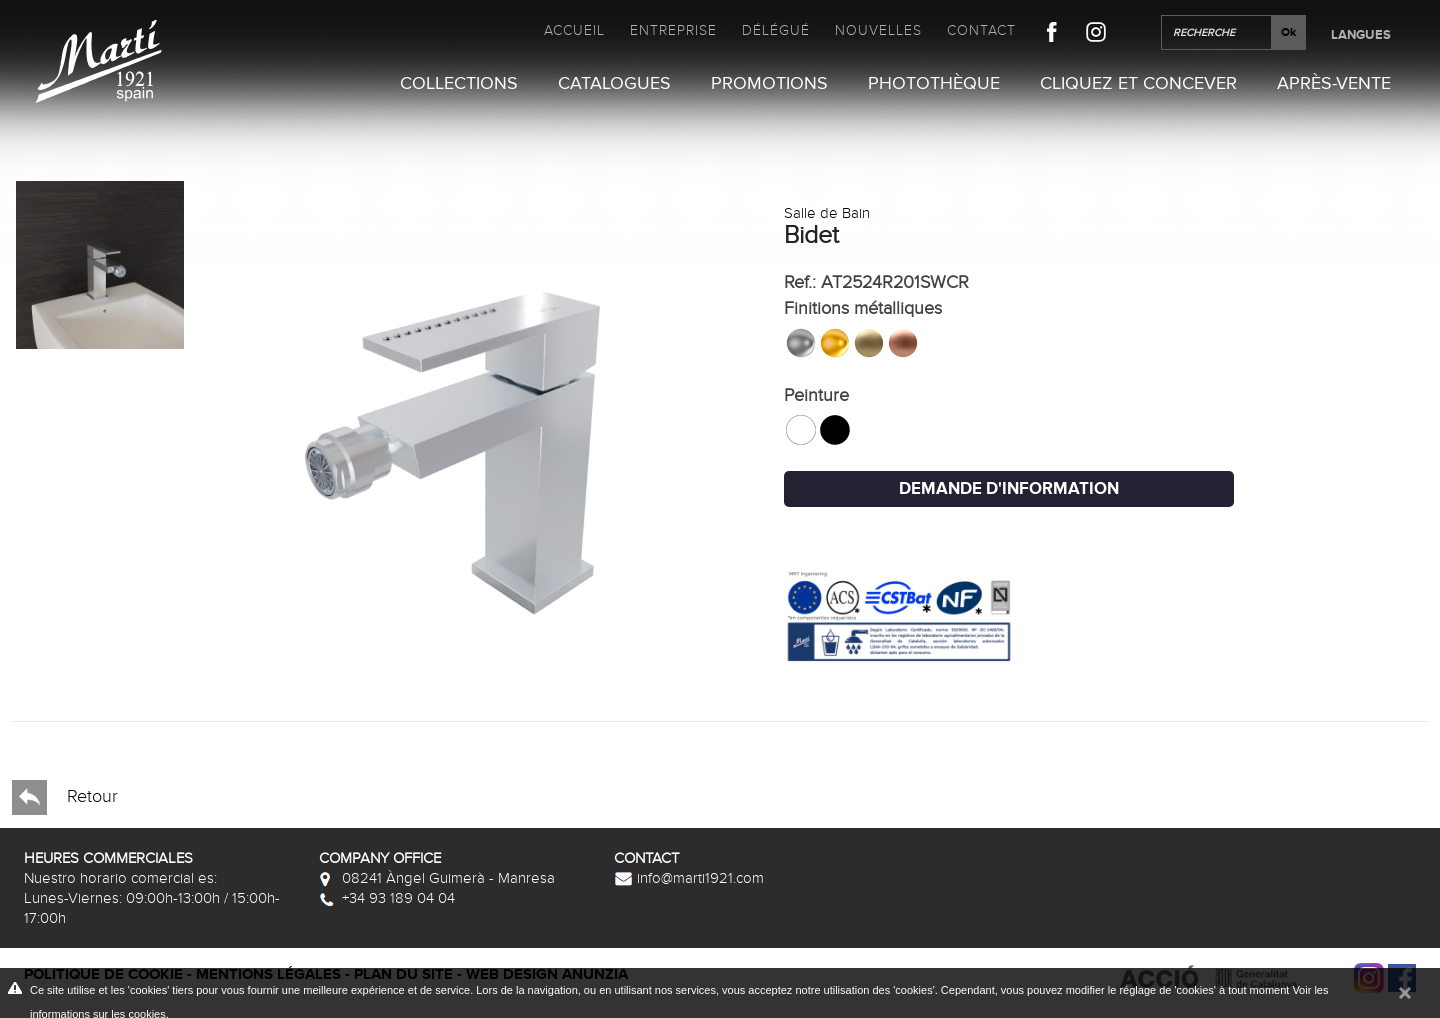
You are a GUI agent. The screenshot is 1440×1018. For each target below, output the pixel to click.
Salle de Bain (827, 213)
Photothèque (934, 84)
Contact (981, 30)
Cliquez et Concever (1138, 84)
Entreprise (673, 30)
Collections (459, 84)
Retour (65, 797)
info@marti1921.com (689, 878)
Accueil (574, 30)
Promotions (769, 84)
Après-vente (1334, 84)
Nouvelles (878, 30)
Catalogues (614, 84)
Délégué (776, 30)
